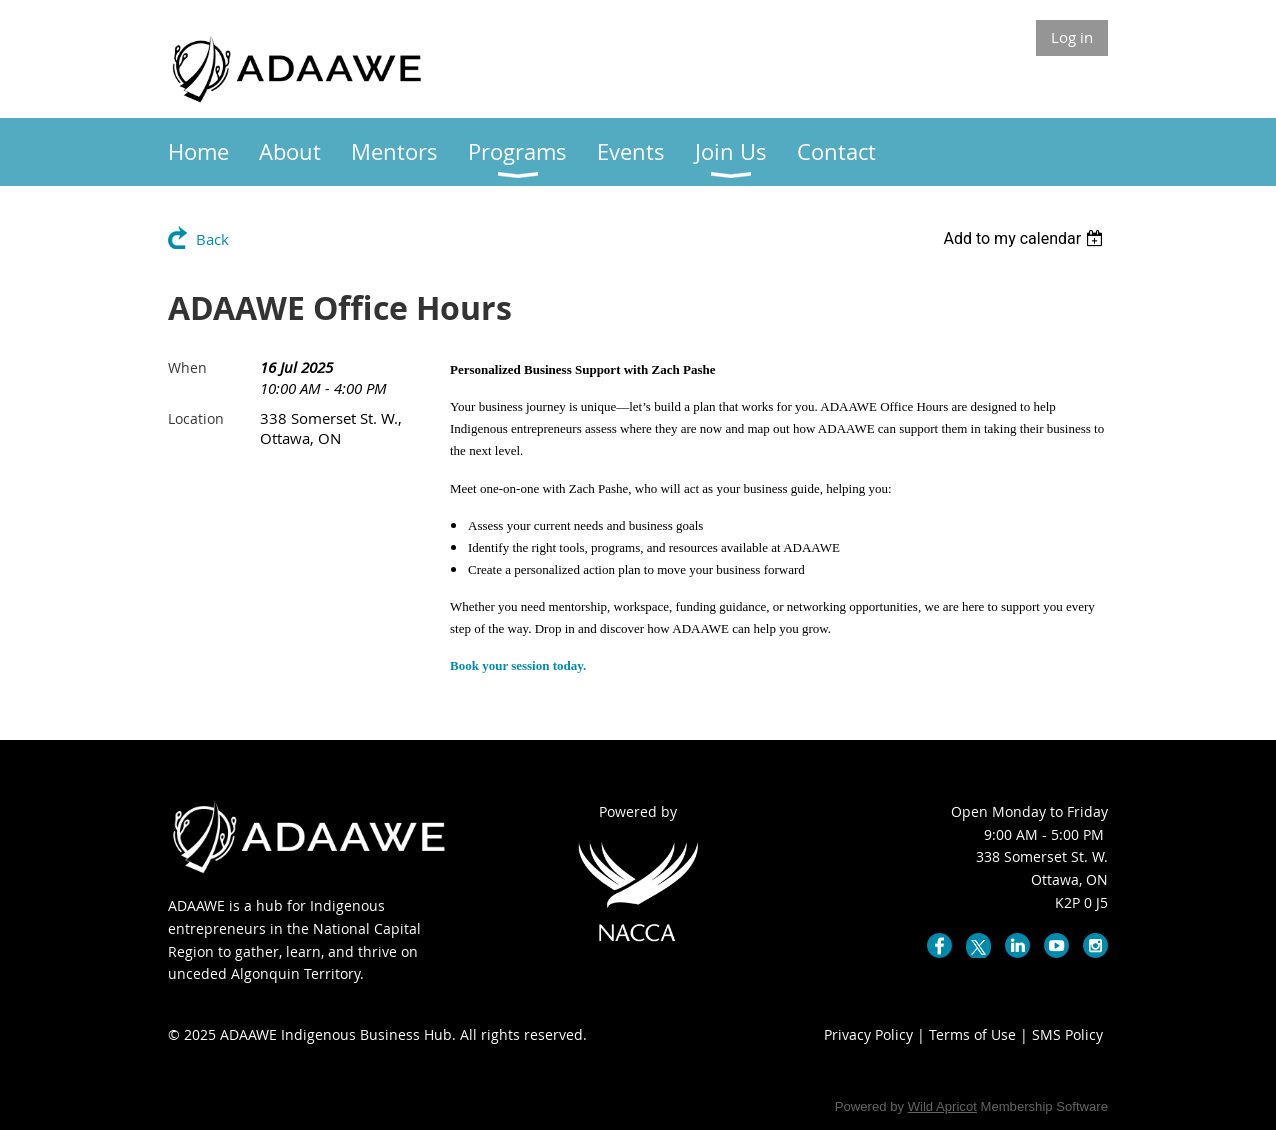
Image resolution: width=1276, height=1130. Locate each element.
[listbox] (1025, 238)
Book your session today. (518, 665)
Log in (1072, 37)
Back (212, 239)
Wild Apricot (942, 1106)
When (187, 367)
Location (196, 418)
